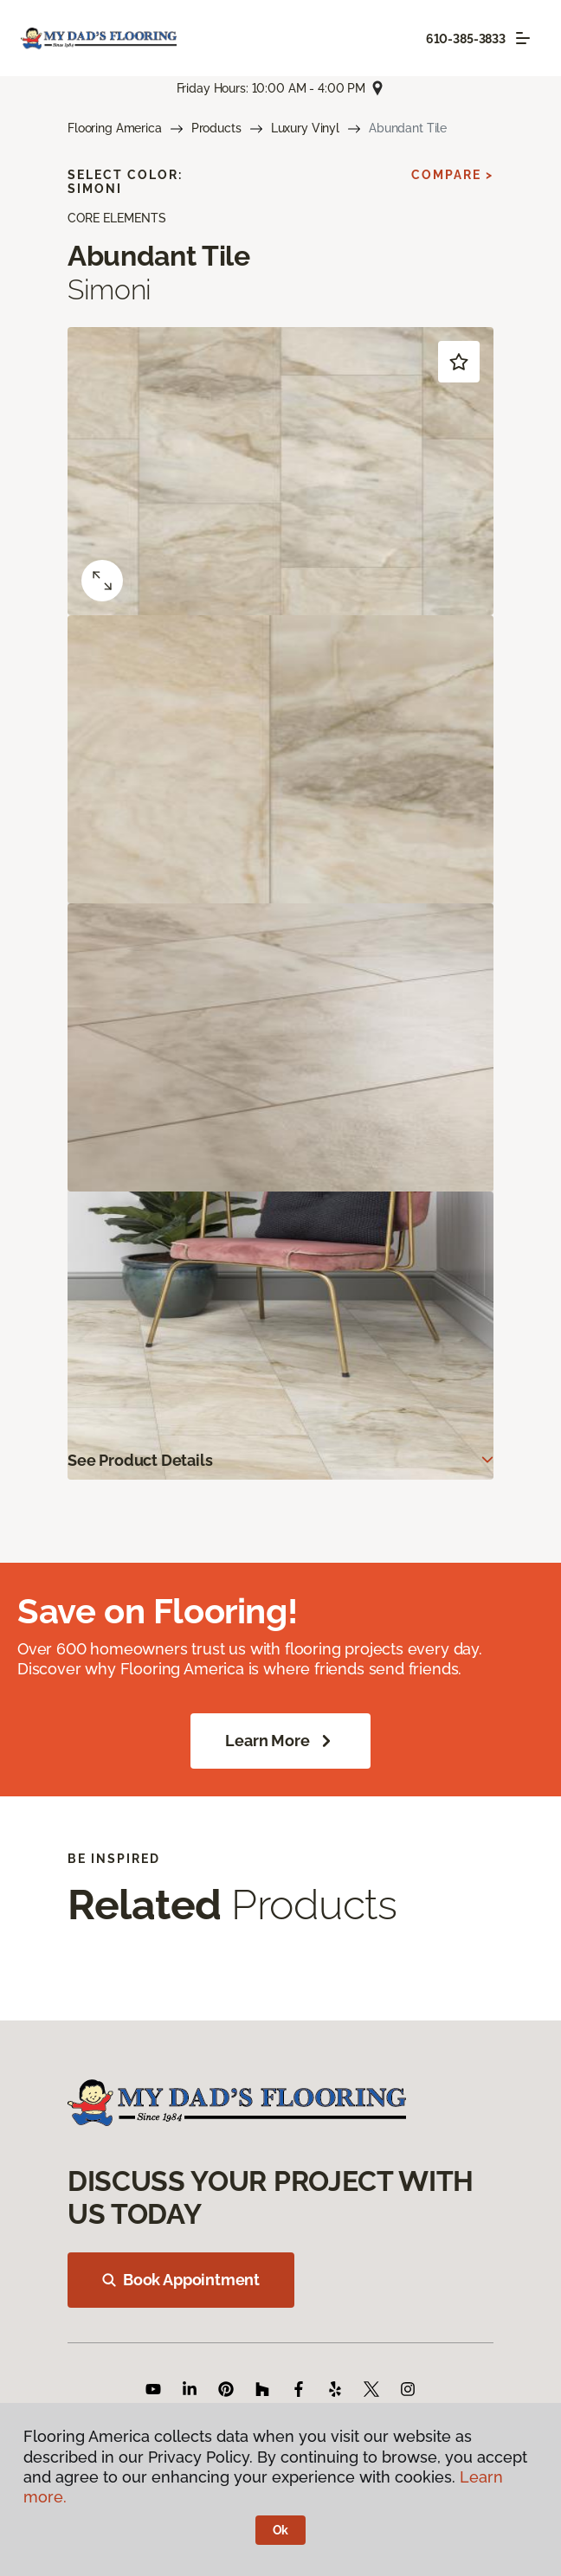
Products (216, 128)
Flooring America (115, 128)
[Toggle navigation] (523, 38)
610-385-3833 (466, 39)
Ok (281, 2530)
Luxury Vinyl (305, 128)
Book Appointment (181, 2280)
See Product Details (140, 1460)
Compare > (452, 175)
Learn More (280, 1741)
